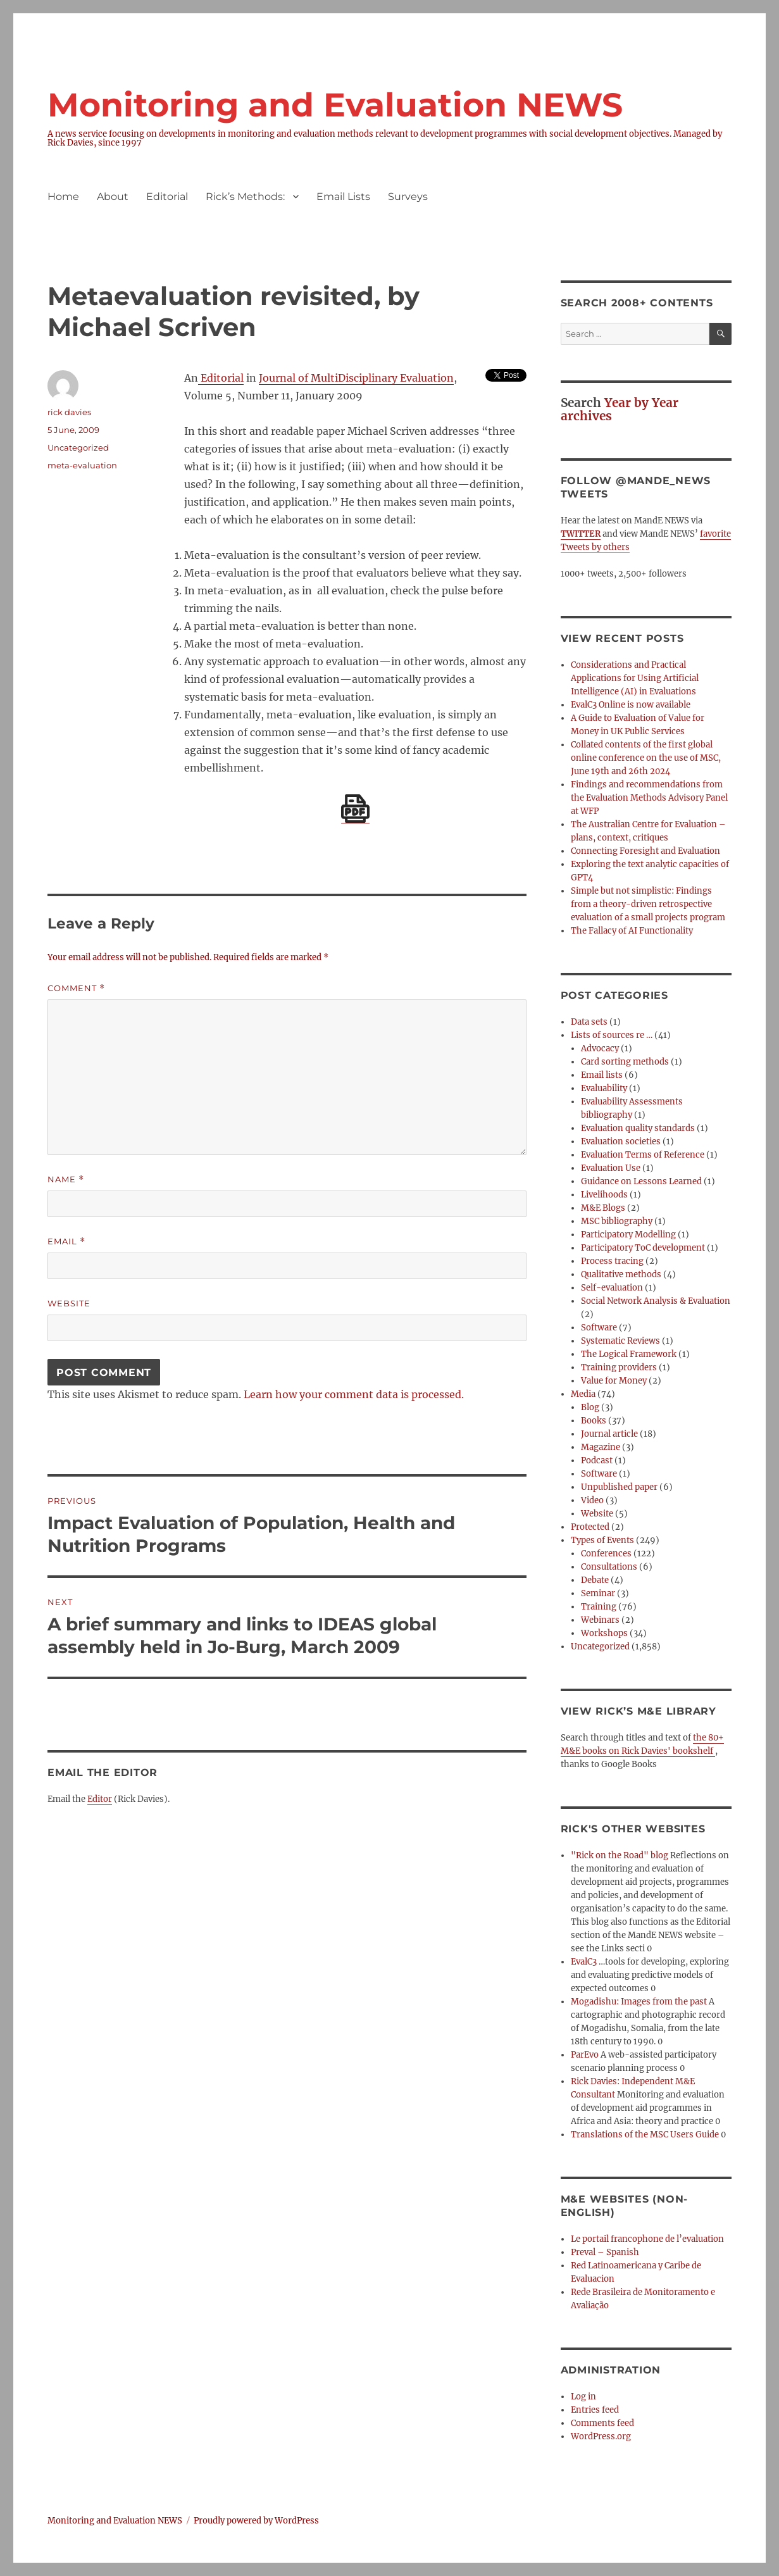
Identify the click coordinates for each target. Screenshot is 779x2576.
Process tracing (612, 1261)
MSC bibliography (616, 1221)
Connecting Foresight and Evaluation (645, 851)
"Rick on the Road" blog (619, 1855)
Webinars (600, 1620)
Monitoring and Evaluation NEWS (335, 105)
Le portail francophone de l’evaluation (647, 2239)
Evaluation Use (610, 1168)
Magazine (600, 1447)
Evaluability (604, 1088)
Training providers (619, 1367)
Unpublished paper (619, 1487)
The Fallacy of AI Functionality (632, 930)
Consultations (609, 1566)
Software (599, 1327)
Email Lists (343, 197)
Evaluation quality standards (638, 1128)
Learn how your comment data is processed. (354, 1394)
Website (68, 1303)
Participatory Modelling (628, 1234)
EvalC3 (584, 1961)
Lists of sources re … (611, 1035)
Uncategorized (78, 447)
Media (583, 1394)
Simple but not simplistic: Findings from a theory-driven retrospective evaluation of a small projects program (648, 904)
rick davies (69, 412)
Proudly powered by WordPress (256, 2520)
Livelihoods (604, 1194)
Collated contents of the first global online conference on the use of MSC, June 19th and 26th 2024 (646, 758)
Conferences (606, 1553)
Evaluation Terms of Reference (642, 1154)
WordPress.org (601, 2436)
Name (65, 1179)
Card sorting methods (625, 1061)
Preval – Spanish (605, 2252)
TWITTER (581, 533)
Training (598, 1606)
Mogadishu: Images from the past (639, 2001)
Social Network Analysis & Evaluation (655, 1301)
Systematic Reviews (620, 1340)
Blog (590, 1407)
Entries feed (595, 2409)
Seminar (598, 1593)
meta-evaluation (82, 465)
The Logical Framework (628, 1354)
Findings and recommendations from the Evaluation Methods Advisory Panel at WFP (649, 797)
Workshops (604, 1633)
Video (592, 1500)
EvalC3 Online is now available (630, 704)
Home (63, 197)
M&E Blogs (603, 1208)
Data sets (589, 1021)
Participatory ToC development (643, 1247)
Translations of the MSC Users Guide (645, 2134)
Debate (595, 1580)
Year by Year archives (619, 409)
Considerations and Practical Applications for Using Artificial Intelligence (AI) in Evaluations (635, 678)
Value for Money (614, 1380)
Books (593, 1420)
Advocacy (600, 1048)
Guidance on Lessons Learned (641, 1181)
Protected (590, 1527)
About (112, 197)
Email (66, 1241)
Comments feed (602, 2423)
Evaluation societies (621, 1141)
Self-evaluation (612, 1287)
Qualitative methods (621, 1274)
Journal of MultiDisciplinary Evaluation (356, 378)
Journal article (609, 1434)
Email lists (602, 1075)
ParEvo (585, 2054)
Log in (583, 2396)
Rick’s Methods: (245, 197)
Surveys (408, 197)
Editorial (167, 197)
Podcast (597, 1460)
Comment (76, 988)
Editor (99, 1799)
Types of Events (602, 1540)
